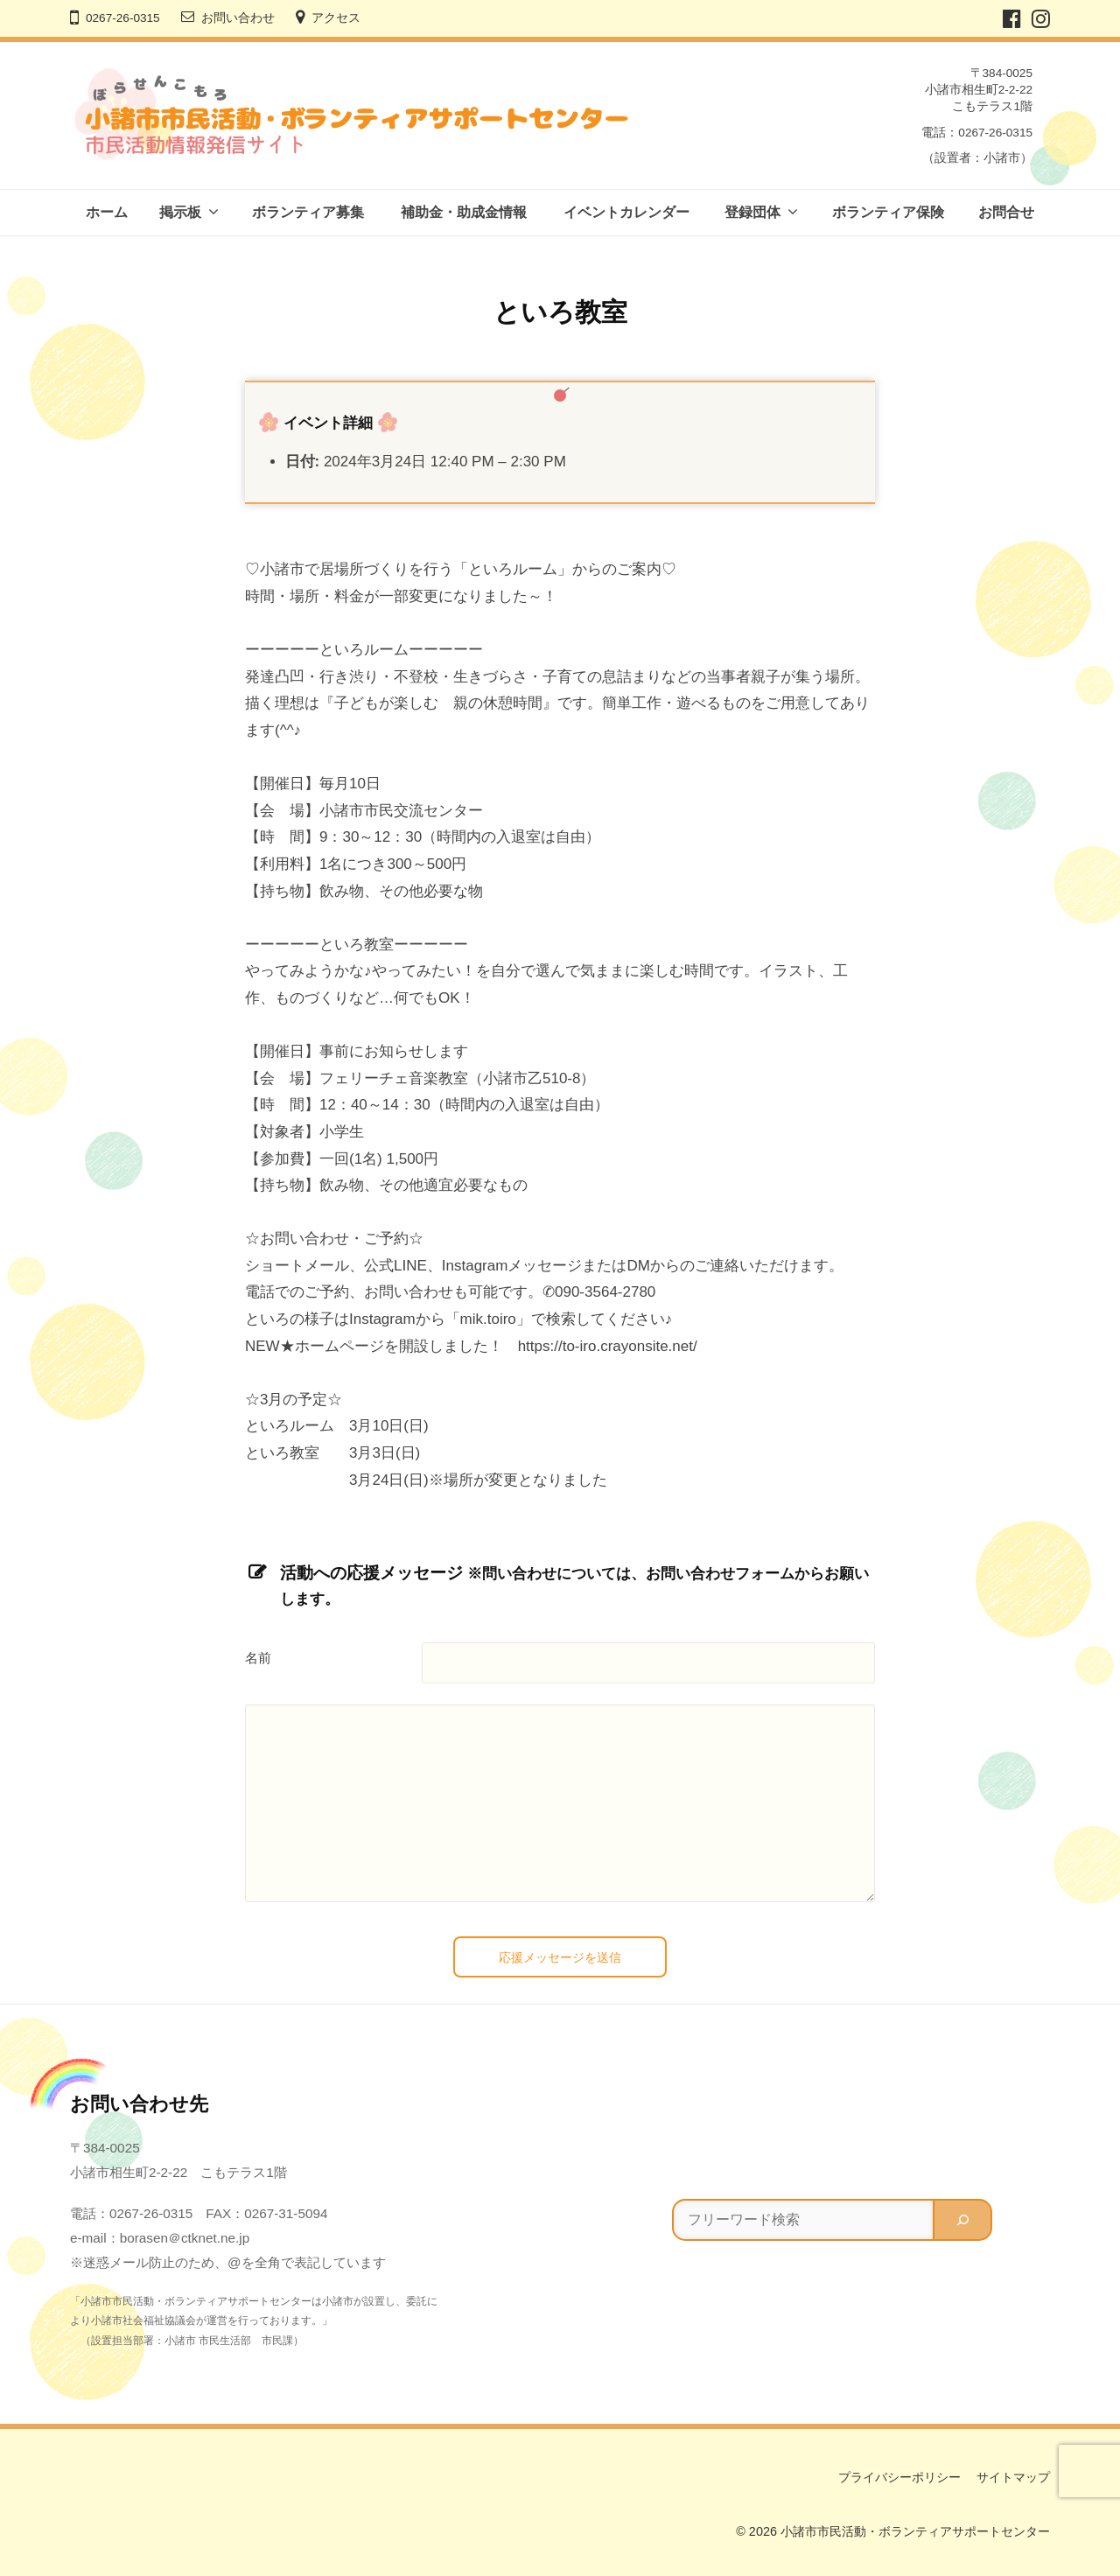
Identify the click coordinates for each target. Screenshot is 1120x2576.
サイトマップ (1013, 2477)
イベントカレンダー (627, 212)
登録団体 (752, 212)
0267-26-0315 (123, 17)
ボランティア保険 (888, 212)
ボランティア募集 (308, 212)
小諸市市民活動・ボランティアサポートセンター (915, 2531)
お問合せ (1006, 212)
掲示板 (180, 212)
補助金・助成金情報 (464, 212)
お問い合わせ (238, 17)
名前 (258, 1658)
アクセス (336, 17)
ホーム (107, 212)
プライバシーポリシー (899, 2477)
